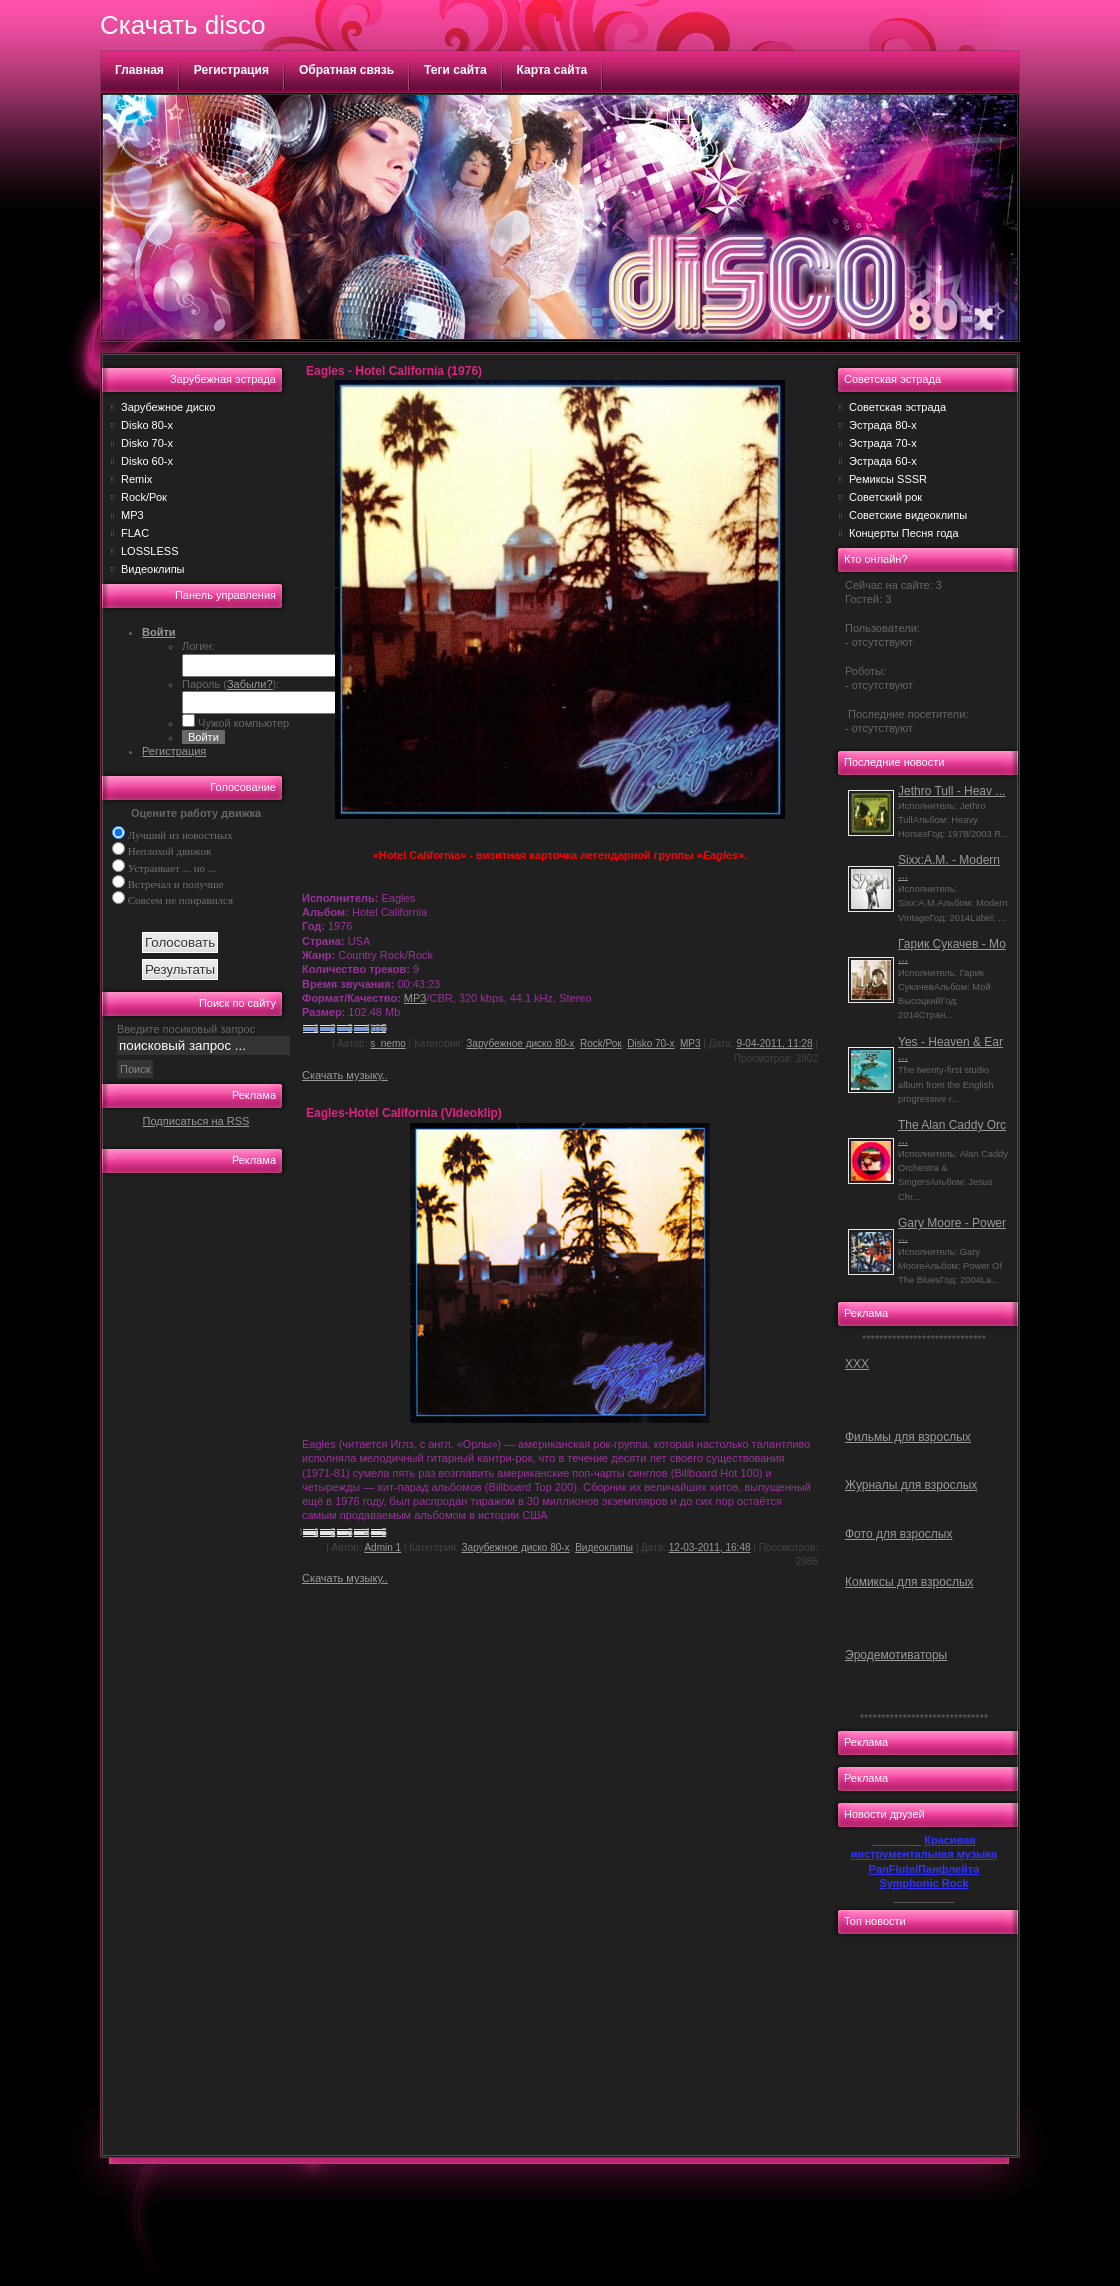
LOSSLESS (149, 551)
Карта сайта (552, 70)
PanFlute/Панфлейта (924, 1869)
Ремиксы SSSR (888, 479)
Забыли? (250, 684)
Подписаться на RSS (196, 1121)
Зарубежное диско (168, 407)
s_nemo (388, 1043)
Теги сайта (455, 70)
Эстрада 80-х (883, 425)
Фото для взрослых (898, 1534)
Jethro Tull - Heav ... (951, 791)
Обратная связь (346, 70)
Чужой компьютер (242, 723)
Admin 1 (382, 1547)
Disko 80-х (147, 425)
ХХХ (857, 1364)
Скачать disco (182, 25)
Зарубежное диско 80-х (520, 1043)
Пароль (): (230, 684)
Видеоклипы (153, 569)
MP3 (132, 515)
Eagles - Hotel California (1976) (394, 371)
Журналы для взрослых (911, 1485)
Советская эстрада (897, 407)
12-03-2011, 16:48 (710, 1547)
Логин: (198, 646)
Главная (139, 70)
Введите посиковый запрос (186, 1029)
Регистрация (231, 70)
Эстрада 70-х (883, 443)
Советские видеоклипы (908, 515)
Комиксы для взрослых (909, 1582)
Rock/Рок (144, 497)
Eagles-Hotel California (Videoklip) (404, 1113)
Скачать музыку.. (345, 1075)
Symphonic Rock (923, 1883)
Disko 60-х (147, 461)
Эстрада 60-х (883, 461)
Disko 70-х (147, 443)
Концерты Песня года (904, 533)
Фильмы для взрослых (908, 1437)
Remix (136, 479)
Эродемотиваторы (896, 1655)
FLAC (135, 533)
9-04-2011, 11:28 (774, 1043)
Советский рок (885, 497)
